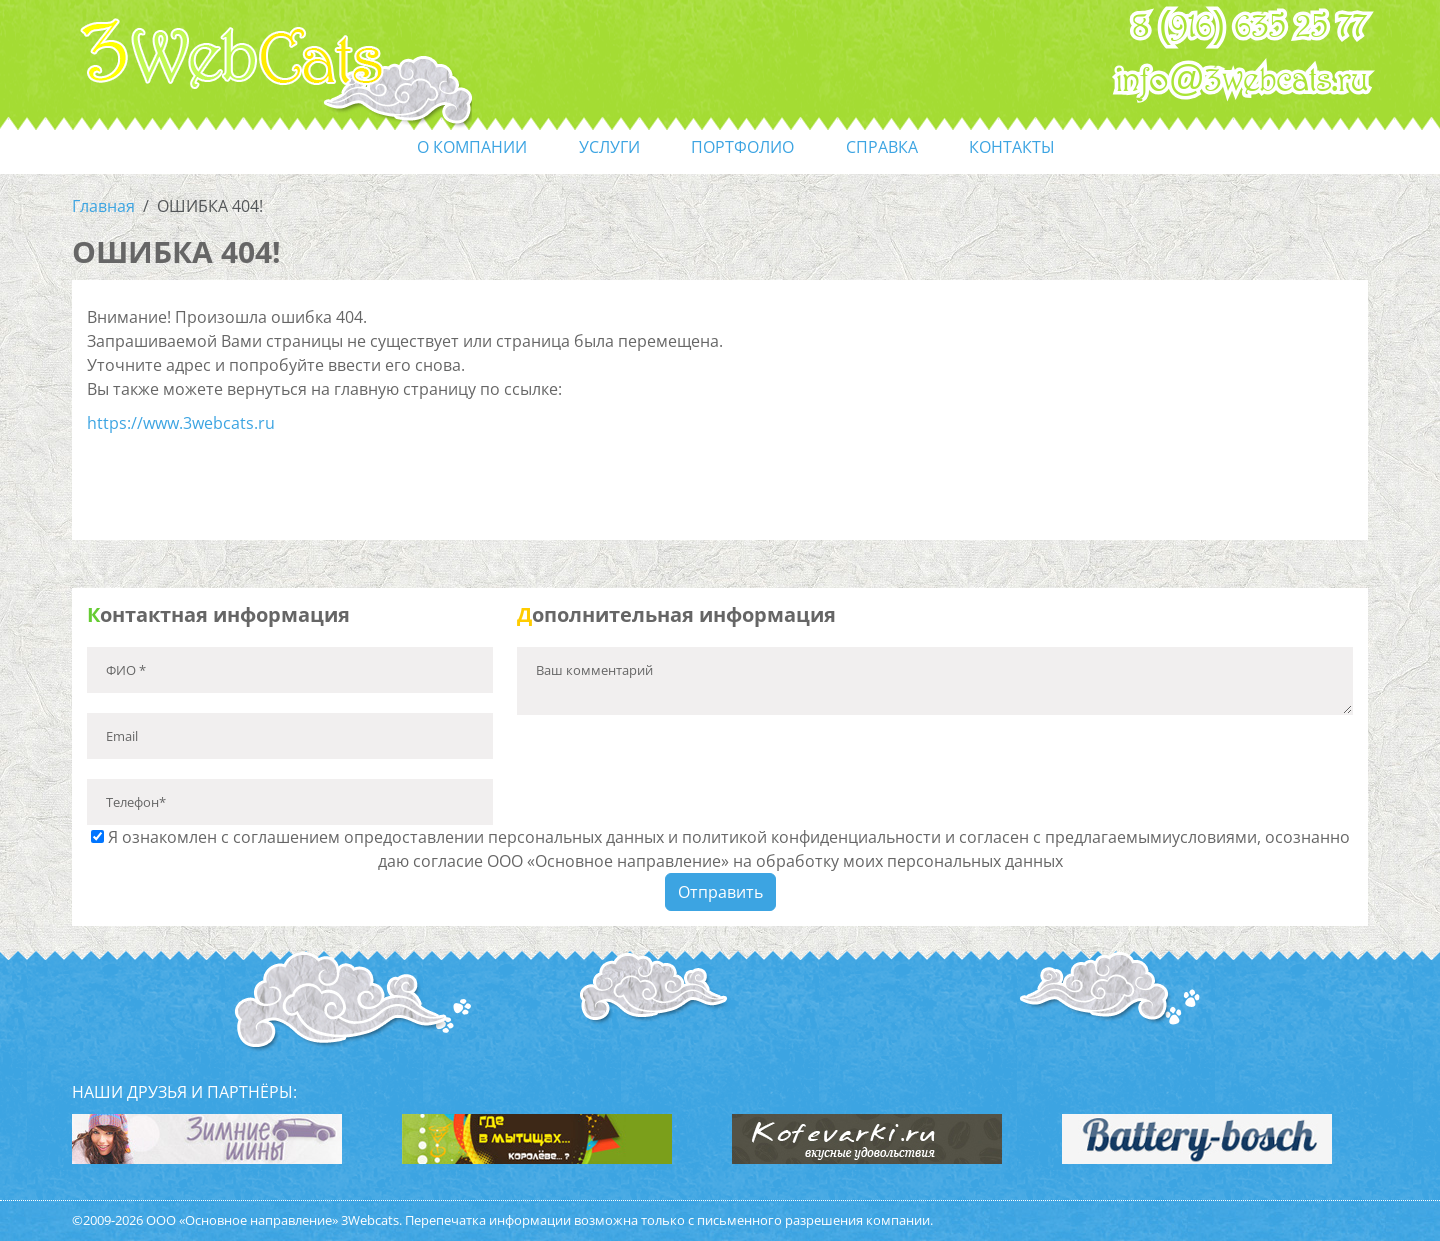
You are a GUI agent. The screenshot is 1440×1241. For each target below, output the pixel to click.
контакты (1012, 147)
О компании (472, 147)
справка (882, 147)
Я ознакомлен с (720, 849)
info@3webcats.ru (1242, 81)
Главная (103, 206)
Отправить (720, 892)
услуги (609, 147)
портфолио (742, 147)
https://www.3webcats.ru (181, 423)
